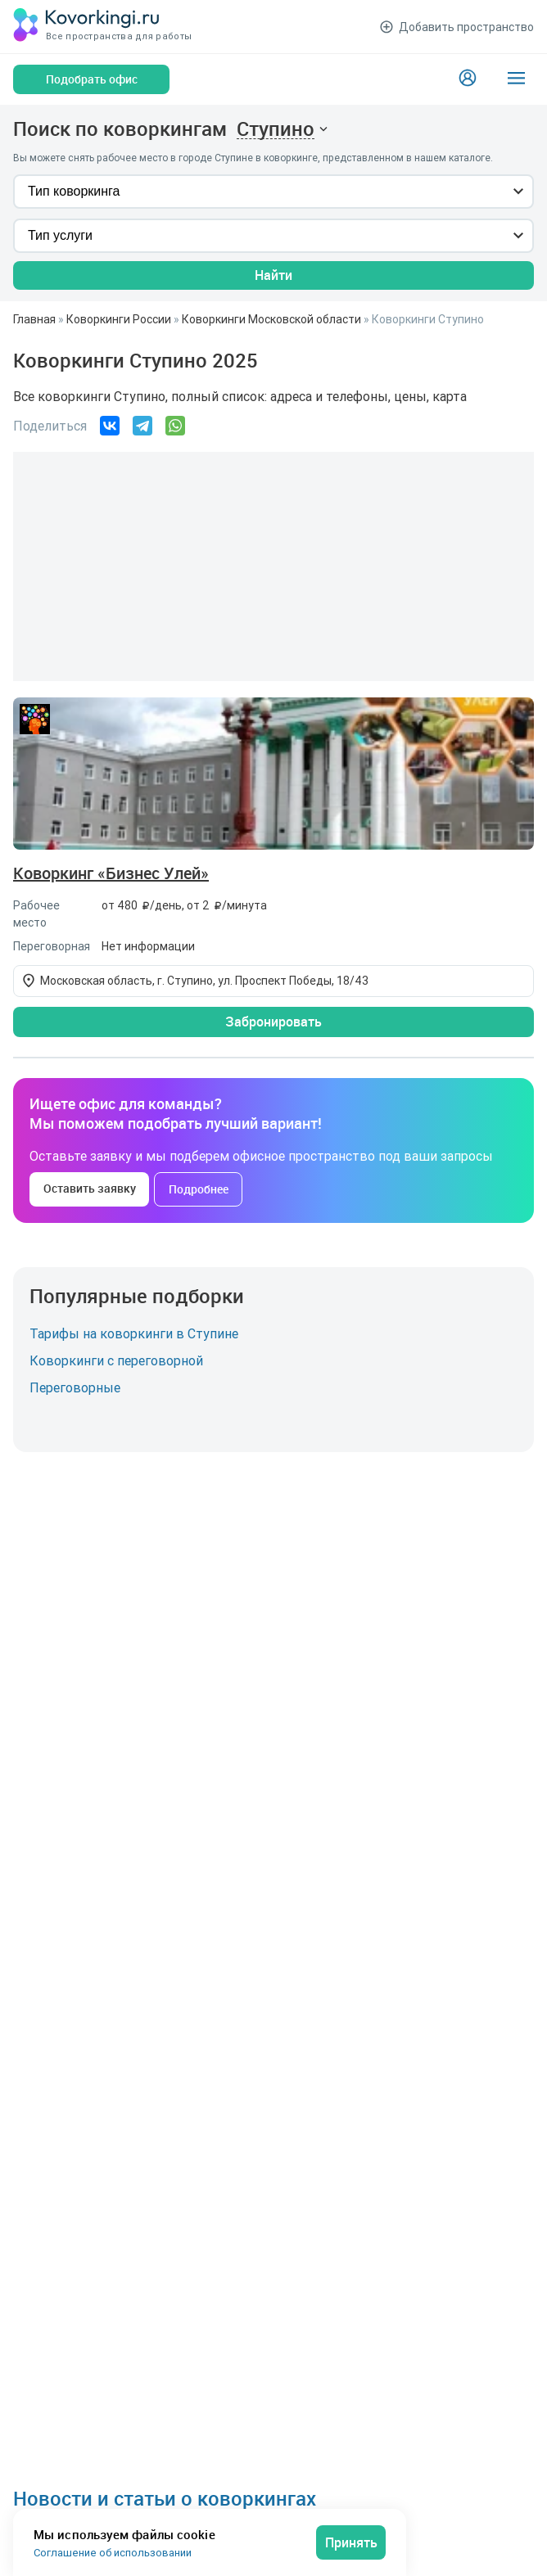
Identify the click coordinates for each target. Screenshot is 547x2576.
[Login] (467, 79)
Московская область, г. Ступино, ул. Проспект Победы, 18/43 (204, 980)
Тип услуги (60, 235)
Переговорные (74, 1387)
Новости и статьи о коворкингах (164, 2498)
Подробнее (198, 1189)
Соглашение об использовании (113, 2553)
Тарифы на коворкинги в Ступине (133, 1333)
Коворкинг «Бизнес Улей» (111, 873)
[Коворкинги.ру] (86, 26)
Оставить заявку (89, 1188)
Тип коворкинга (74, 191)
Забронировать (273, 1022)
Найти (273, 275)
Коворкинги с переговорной (116, 1360)
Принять (351, 2542)
